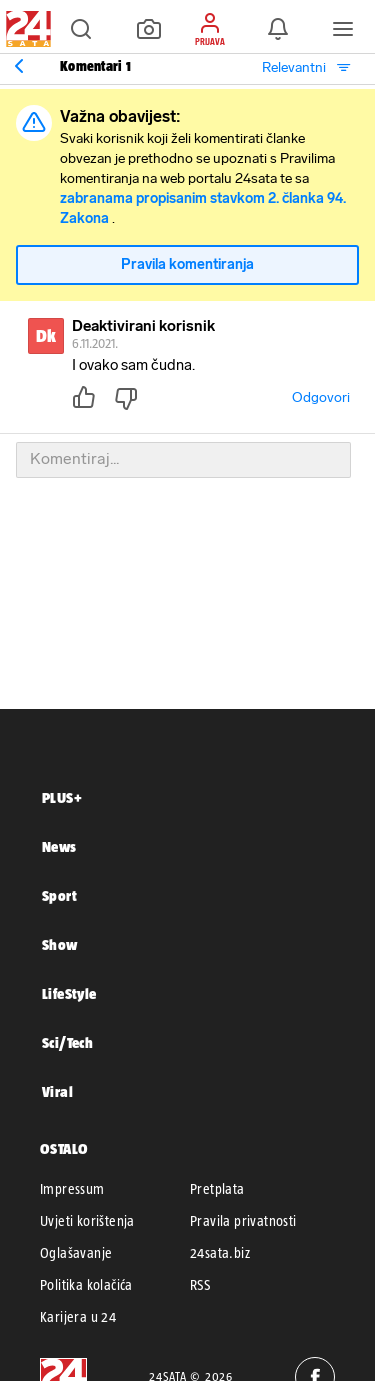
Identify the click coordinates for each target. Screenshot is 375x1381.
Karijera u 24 (78, 1317)
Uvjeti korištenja (87, 1221)
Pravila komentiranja (187, 264)
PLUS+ (62, 797)
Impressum (72, 1189)
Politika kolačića (86, 1285)
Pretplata (217, 1189)
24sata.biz (220, 1253)
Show (60, 944)
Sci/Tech (67, 1042)
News (59, 846)
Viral (57, 1091)
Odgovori (321, 397)
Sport (59, 895)
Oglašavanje (76, 1253)
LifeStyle (69, 993)
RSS (200, 1285)
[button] (81, 29)
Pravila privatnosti (243, 1221)
